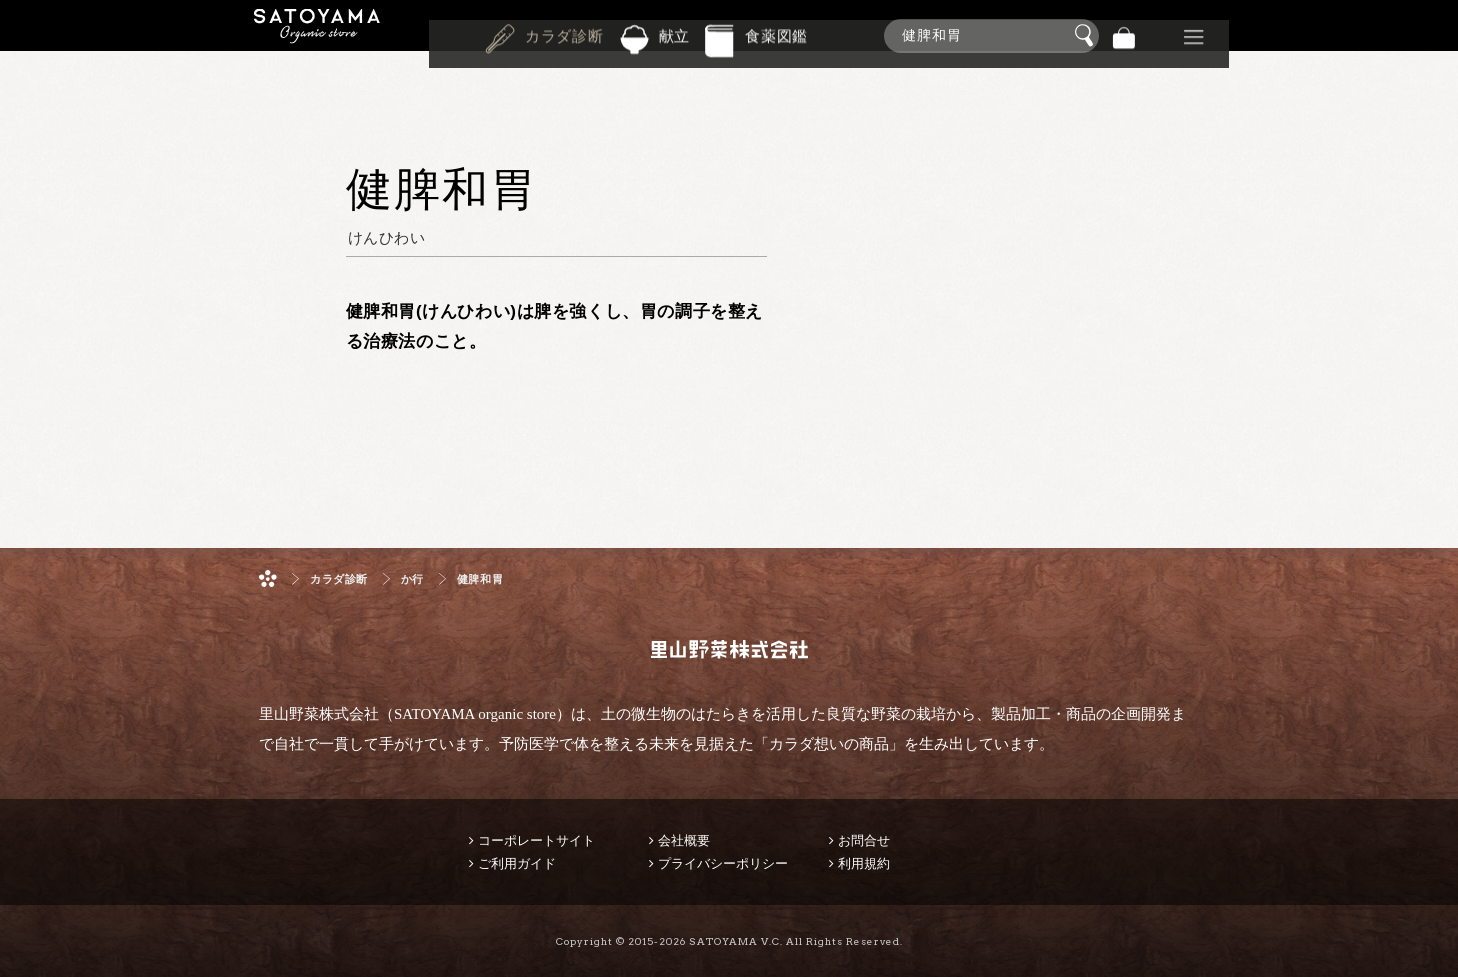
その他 (1194, 35)
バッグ (1124, 35)
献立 (675, 34)
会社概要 (684, 840)
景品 (1159, 35)
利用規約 (864, 863)
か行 (412, 579)
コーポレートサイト (536, 840)
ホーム (268, 578)
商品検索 (1438, 31)
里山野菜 (317, 35)
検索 (1087, 36)
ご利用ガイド (517, 863)
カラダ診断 (564, 34)
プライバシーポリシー (723, 863)
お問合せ (864, 840)
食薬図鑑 (776, 34)
